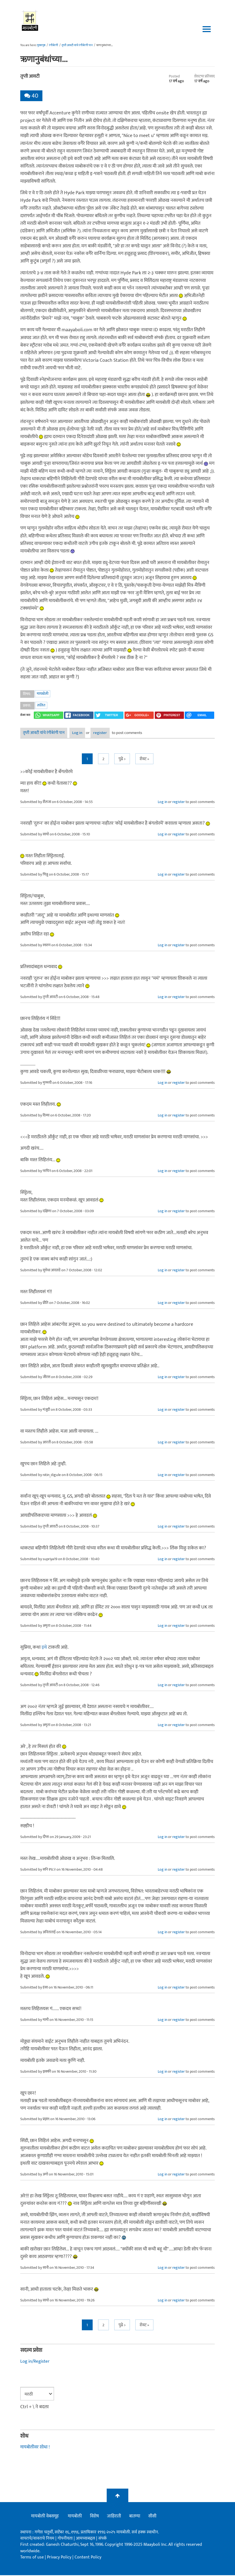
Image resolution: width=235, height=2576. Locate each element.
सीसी (152, 2517)
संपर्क (102, 2539)
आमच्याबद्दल (86, 2539)
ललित (41, 705)
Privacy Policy (59, 2558)
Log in (86, 733)
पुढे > (122, 759)
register (120, 733)
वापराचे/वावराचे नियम (37, 2539)
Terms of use (32, 2558)
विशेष (94, 2517)
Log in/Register (36, 2362)
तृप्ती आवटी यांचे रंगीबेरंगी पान (77, 45)
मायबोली (42, 694)
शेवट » (144, 759)
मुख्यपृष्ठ (41, 45)
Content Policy (88, 2558)
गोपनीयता (66, 2539)
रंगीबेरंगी (53, 45)
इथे (44, 1648)
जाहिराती (114, 2517)
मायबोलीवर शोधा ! (35, 2448)
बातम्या (134, 2517)
